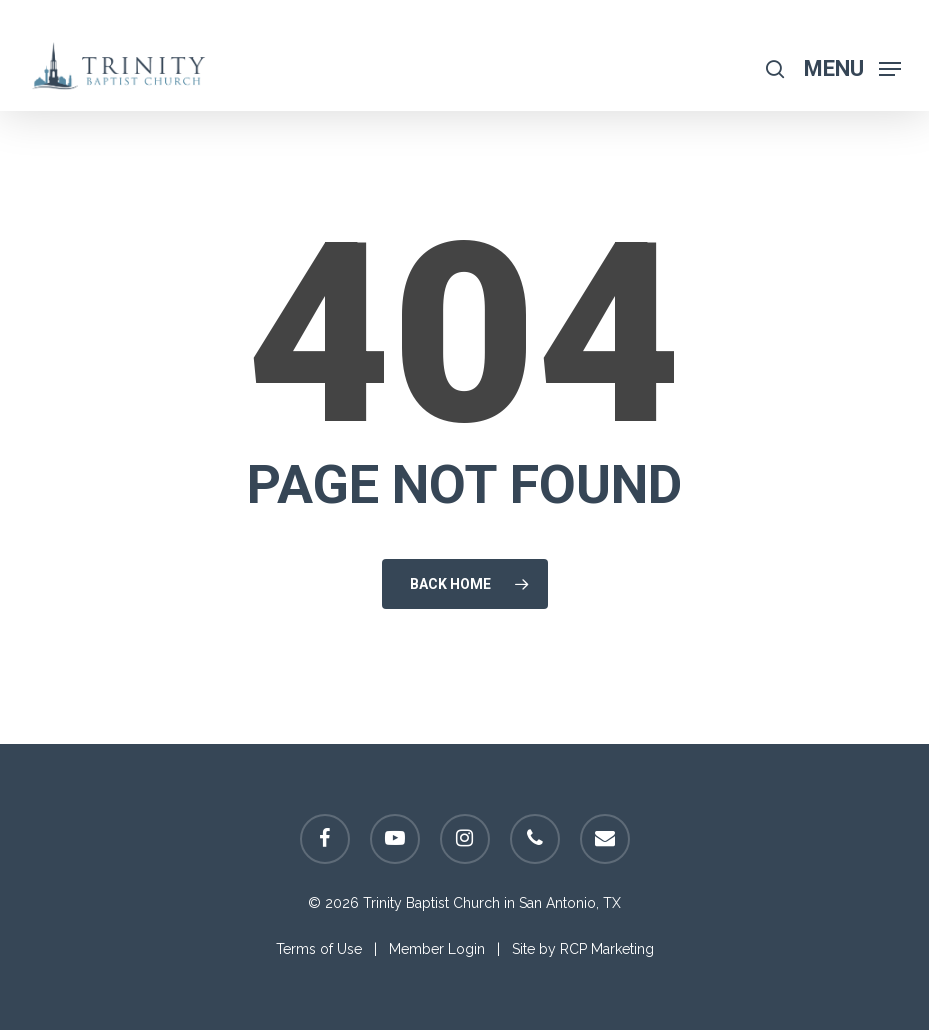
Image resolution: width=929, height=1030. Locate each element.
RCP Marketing (607, 949)
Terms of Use (319, 949)
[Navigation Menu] (852, 67)
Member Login (437, 949)
